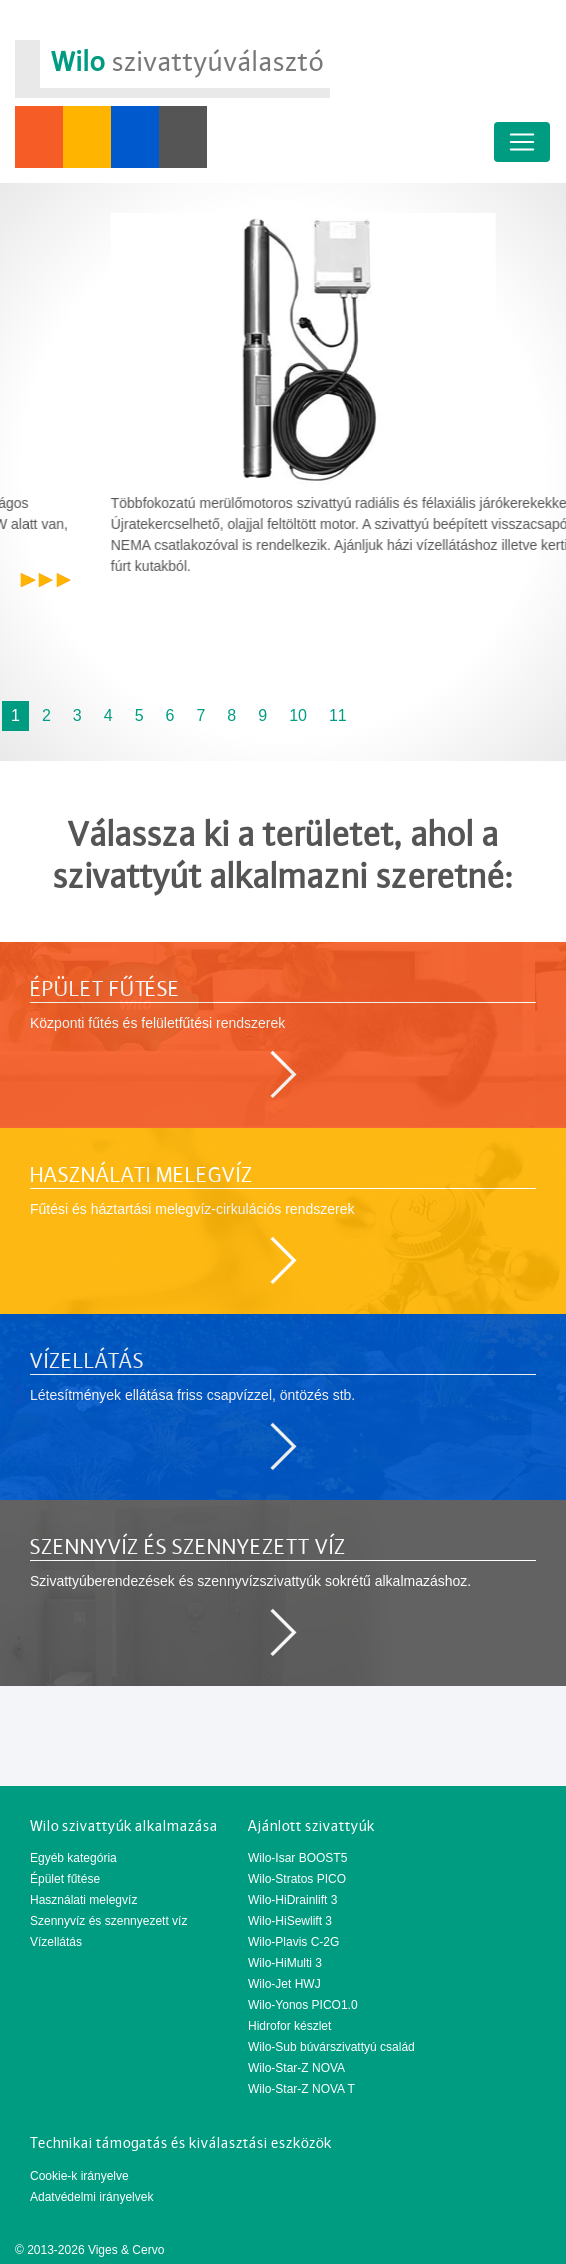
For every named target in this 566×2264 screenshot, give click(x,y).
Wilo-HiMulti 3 (285, 1963)
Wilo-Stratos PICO (297, 1879)
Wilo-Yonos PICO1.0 (303, 2005)
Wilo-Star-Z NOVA (296, 2068)
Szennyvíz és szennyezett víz (108, 1921)
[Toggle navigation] (522, 142)
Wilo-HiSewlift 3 (290, 1921)
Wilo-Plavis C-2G (293, 1942)
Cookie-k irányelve (79, 2176)
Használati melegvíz (83, 1900)
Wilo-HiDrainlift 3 (292, 1900)
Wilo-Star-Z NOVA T (301, 2089)
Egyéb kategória (73, 1858)
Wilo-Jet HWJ (284, 1984)
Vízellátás (56, 1942)
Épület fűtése (65, 1879)
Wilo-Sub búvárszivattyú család (331, 2047)
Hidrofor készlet (289, 2026)
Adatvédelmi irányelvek (91, 2197)
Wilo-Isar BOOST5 (297, 1858)
